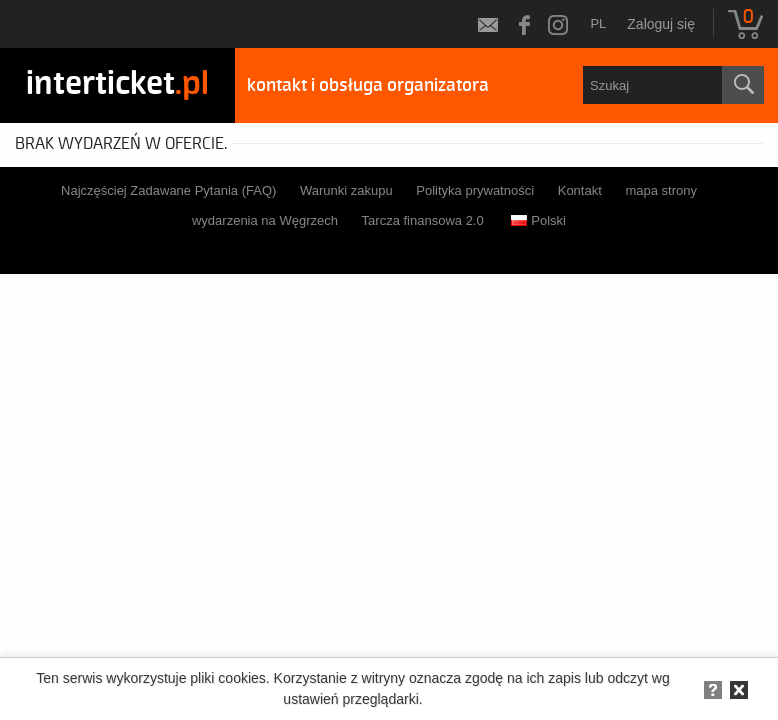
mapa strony (661, 190)
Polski (538, 220)
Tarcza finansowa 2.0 (423, 220)
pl (598, 23)
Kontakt (580, 190)
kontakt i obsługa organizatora (368, 85)
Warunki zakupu (346, 190)
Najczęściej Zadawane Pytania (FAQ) (168, 190)
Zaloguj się (661, 24)
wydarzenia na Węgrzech (265, 220)
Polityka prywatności (475, 190)
